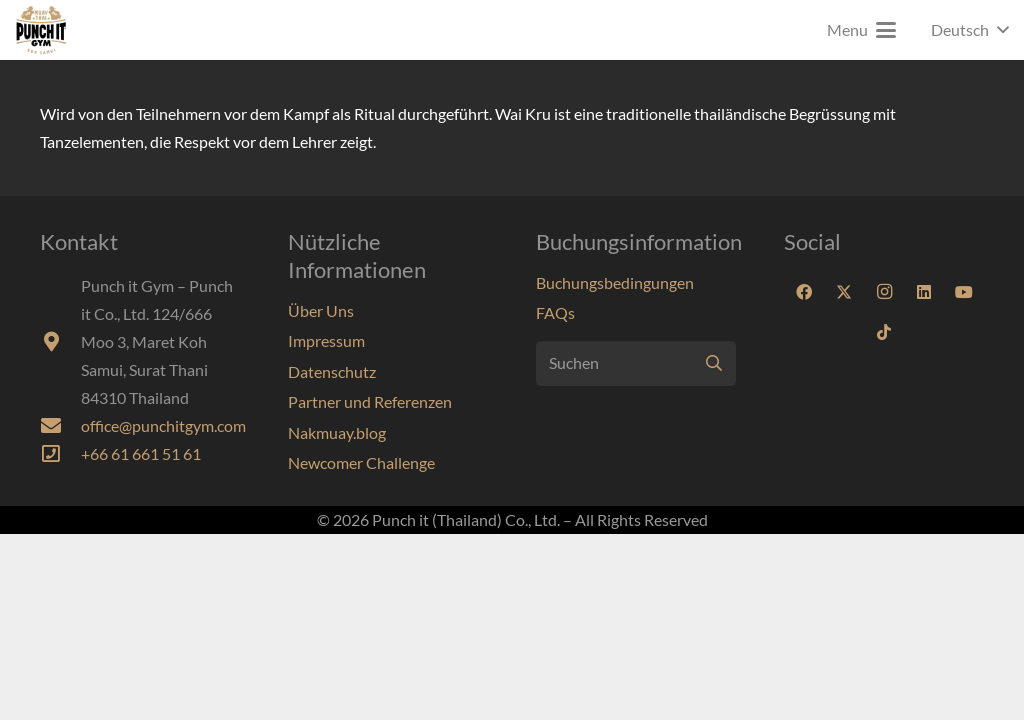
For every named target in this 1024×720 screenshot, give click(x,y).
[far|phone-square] (60, 454)
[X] (844, 292)
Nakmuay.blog (337, 432)
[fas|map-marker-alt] (60, 342)
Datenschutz (332, 371)
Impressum (326, 340)
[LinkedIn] (924, 292)
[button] (861, 30)
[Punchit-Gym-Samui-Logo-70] (41, 30)
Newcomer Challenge (361, 462)
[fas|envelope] (60, 426)
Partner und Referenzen (370, 401)
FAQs (555, 312)
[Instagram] (884, 292)
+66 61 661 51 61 (141, 453)
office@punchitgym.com (163, 425)
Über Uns (321, 310)
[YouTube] (964, 292)
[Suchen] (636, 363)
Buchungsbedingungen (615, 282)
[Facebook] (804, 292)
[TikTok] (884, 332)
